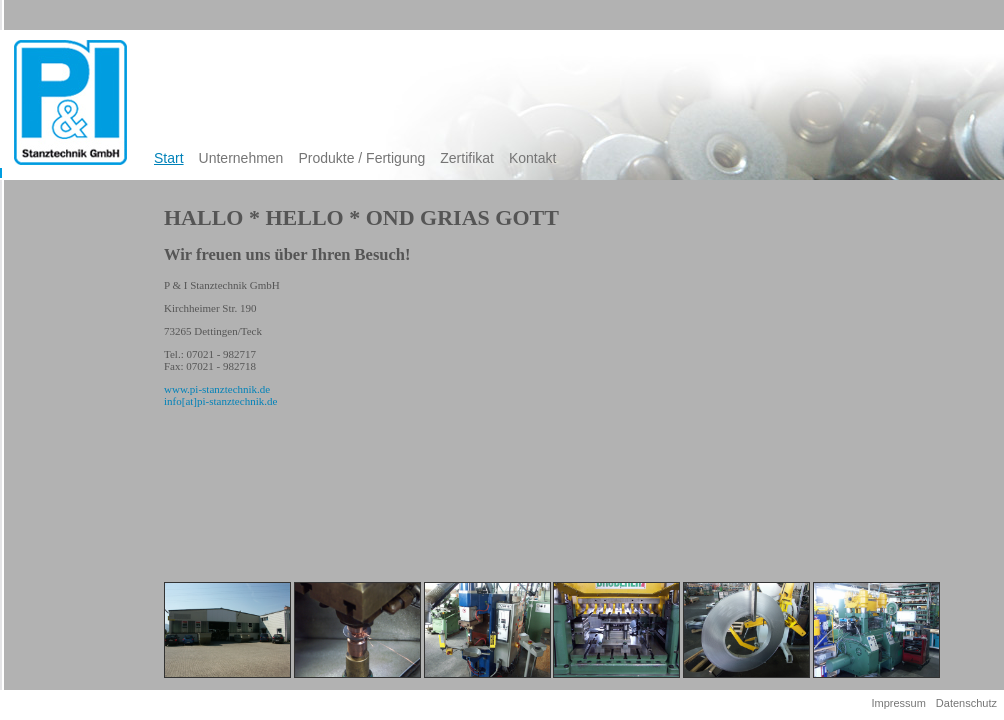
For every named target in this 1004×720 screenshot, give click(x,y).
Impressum (898, 703)
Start (169, 158)
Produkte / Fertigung (361, 158)
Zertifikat (467, 158)
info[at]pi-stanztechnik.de (220, 401)
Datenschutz (966, 703)
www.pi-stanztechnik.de (217, 389)
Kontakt (532, 158)
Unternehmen (241, 158)
